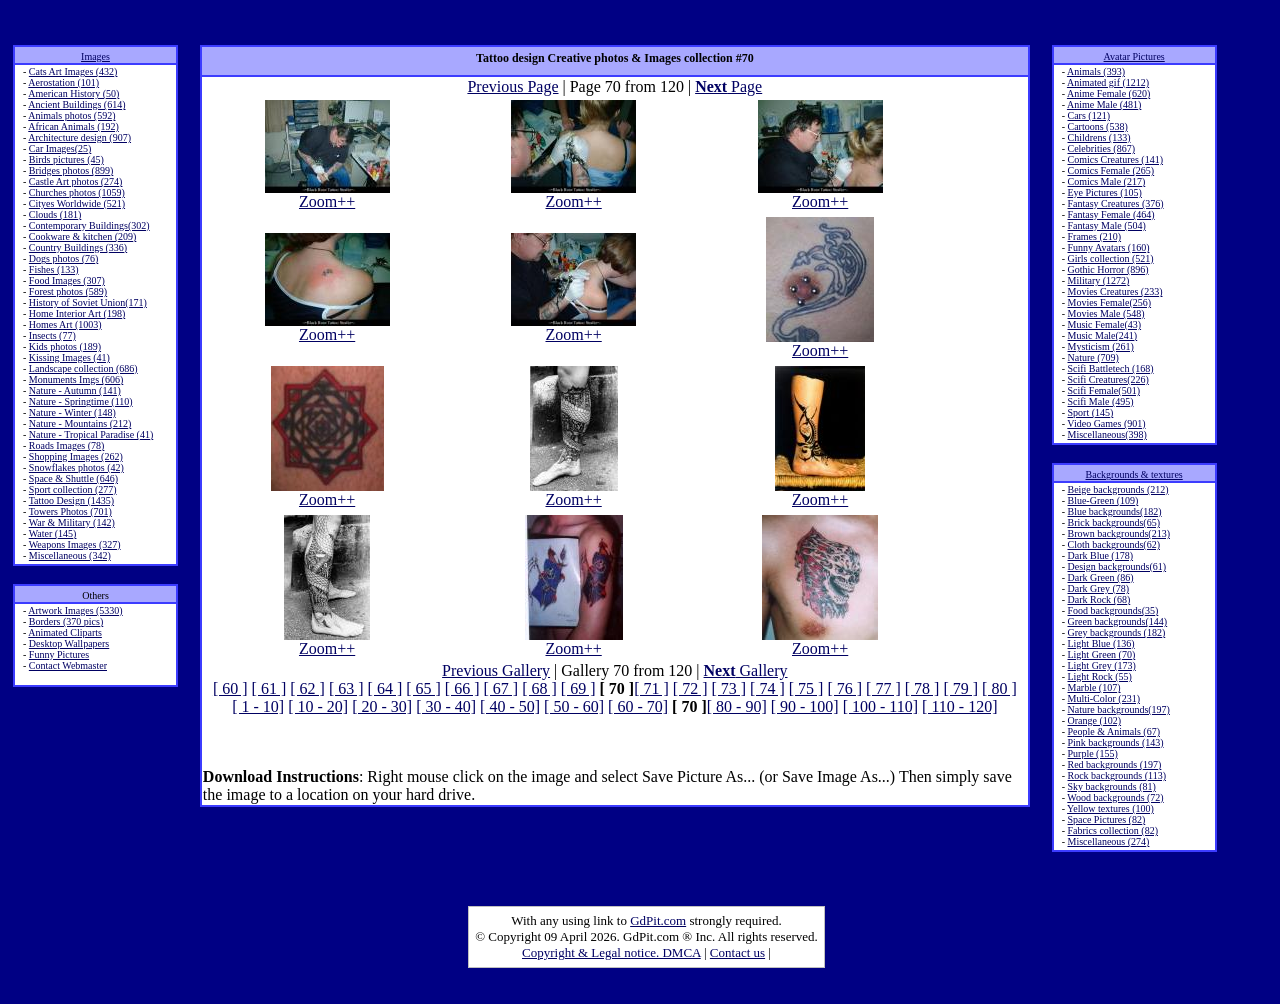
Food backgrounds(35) (1112, 610)
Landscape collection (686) (83, 368)
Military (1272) (1098, 280)
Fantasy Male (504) (1106, 225)
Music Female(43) (1104, 324)
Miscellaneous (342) (70, 555)
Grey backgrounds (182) (1116, 632)
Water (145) (53, 533)
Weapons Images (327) (75, 544)
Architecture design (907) (79, 137)
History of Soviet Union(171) (88, 302)
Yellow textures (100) (1110, 808)
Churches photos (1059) (77, 192)
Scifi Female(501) (1103, 390)
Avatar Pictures (1134, 56)
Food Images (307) (67, 280)
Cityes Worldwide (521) (77, 203)
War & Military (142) (72, 522)
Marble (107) (1093, 687)
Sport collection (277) (73, 489)
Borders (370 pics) (66, 621)
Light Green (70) (1101, 654)
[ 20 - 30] (382, 706)
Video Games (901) (1106, 423)
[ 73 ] (728, 688)
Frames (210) (1094, 236)
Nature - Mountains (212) (80, 423)
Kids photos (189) (65, 346)
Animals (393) (1096, 71)
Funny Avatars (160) (1108, 247)
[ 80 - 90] (737, 706)
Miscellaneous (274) (1108, 841)
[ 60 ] (230, 688)
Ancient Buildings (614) (76, 104)
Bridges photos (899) (71, 170)
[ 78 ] (922, 688)
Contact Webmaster (68, 665)
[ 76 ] (844, 688)
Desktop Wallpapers (69, 643)
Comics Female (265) (1110, 170)
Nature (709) (1092, 357)
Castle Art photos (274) (76, 181)
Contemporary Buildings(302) (89, 225)
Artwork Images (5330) (75, 610)
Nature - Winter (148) (72, 412)
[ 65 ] (423, 688)
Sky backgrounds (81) (1111, 786)
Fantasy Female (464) (1110, 214)
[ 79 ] (960, 688)
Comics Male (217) (1106, 181)
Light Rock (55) (1099, 676)
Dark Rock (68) (1098, 599)
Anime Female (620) (1108, 93)
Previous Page (512, 86)
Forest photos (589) (68, 291)
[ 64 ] (385, 688)
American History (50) (73, 93)
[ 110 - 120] (959, 706)
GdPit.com (658, 920)
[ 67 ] (501, 688)
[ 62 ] (307, 688)
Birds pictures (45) (66, 159)
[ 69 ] (578, 688)
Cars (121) (1088, 115)
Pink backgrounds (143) (1115, 742)
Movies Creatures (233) (1114, 291)
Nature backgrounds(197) (1118, 709)
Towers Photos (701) (70, 511)
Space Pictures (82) (1106, 819)
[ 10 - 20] (318, 706)
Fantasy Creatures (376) (1115, 203)
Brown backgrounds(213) (1118, 533)
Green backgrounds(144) (1117, 621)
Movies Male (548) (1105, 313)
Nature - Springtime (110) (81, 401)
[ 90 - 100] (805, 706)
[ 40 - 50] (510, 706)
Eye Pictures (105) (1104, 192)
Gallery (746, 670)
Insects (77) (52, 335)
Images (95, 56)
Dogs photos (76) (63, 258)
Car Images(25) (60, 148)
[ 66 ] (462, 688)
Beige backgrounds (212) (1117, 489)
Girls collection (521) (1110, 258)
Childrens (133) (1098, 137)
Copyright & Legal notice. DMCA (611, 952)
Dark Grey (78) (1098, 588)
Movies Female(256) (1109, 302)
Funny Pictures (59, 654)
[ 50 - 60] (574, 706)
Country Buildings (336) (78, 247)
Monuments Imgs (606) (76, 379)
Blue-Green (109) (1102, 500)
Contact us (737, 952)
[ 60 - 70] (638, 706)
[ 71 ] (651, 688)
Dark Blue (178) (1100, 555)
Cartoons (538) (1097, 126)
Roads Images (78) (67, 445)
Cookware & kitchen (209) (82, 236)
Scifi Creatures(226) (1107, 379)
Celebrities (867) (1100, 148)
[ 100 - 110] (880, 706)
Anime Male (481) (1104, 104)
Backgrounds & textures (1134, 474)
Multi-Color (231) (1103, 698)
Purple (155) (1092, 753)
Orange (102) (1094, 720)
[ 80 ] (999, 688)
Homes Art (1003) (65, 324)
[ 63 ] (346, 688)
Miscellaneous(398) (1106, 434)
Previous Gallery (496, 670)
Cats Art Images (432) (73, 71)
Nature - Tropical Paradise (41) (91, 434)
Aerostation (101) (63, 82)
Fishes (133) (54, 269)
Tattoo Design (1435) (71, 500)
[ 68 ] (539, 688)
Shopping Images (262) (76, 456)
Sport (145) (1090, 412)
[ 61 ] (269, 688)
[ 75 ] (806, 688)
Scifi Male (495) (1100, 401)
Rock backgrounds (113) (1116, 775)
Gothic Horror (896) (1107, 269)
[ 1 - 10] (258, 706)
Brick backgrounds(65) (1113, 522)
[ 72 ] (690, 688)
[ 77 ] (883, 688)
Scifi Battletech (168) (1110, 368)
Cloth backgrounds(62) (1113, 544)
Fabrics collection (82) (1112, 830)
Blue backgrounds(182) (1114, 511)
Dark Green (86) (1100, 577)
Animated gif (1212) (1108, 82)
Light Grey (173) (1101, 665)
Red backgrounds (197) (1114, 764)
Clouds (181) (55, 214)
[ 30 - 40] (446, 706)
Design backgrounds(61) (1116, 566)
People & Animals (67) (1113, 731)
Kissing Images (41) (69, 357)
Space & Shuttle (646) (73, 478)
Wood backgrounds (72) (1115, 797)
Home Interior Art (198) (77, 313)
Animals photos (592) (71, 115)
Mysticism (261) (1100, 346)
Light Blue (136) (1100, 643)
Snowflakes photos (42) (76, 467)
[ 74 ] (767, 688)
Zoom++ (327, 194)
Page (728, 86)
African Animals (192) (73, 126)
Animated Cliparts (65, 632)
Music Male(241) (1102, 335)
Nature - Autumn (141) (75, 390)
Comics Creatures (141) (1115, 159)
